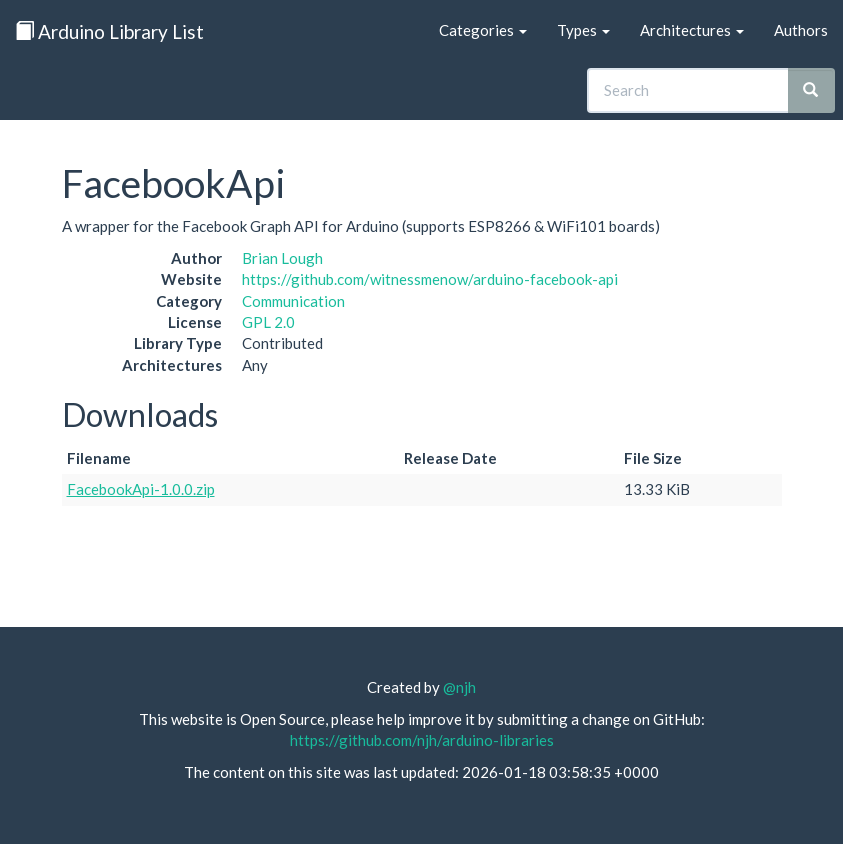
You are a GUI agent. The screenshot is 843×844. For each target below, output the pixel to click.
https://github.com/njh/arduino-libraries (422, 740)
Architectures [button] (692, 30)
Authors (801, 30)
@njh (459, 687)
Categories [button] (483, 30)
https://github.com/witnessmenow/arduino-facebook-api (430, 279)
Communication (293, 301)
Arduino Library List (109, 31)
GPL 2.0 (268, 322)
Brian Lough (282, 258)
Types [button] (583, 30)
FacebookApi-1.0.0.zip (141, 489)
